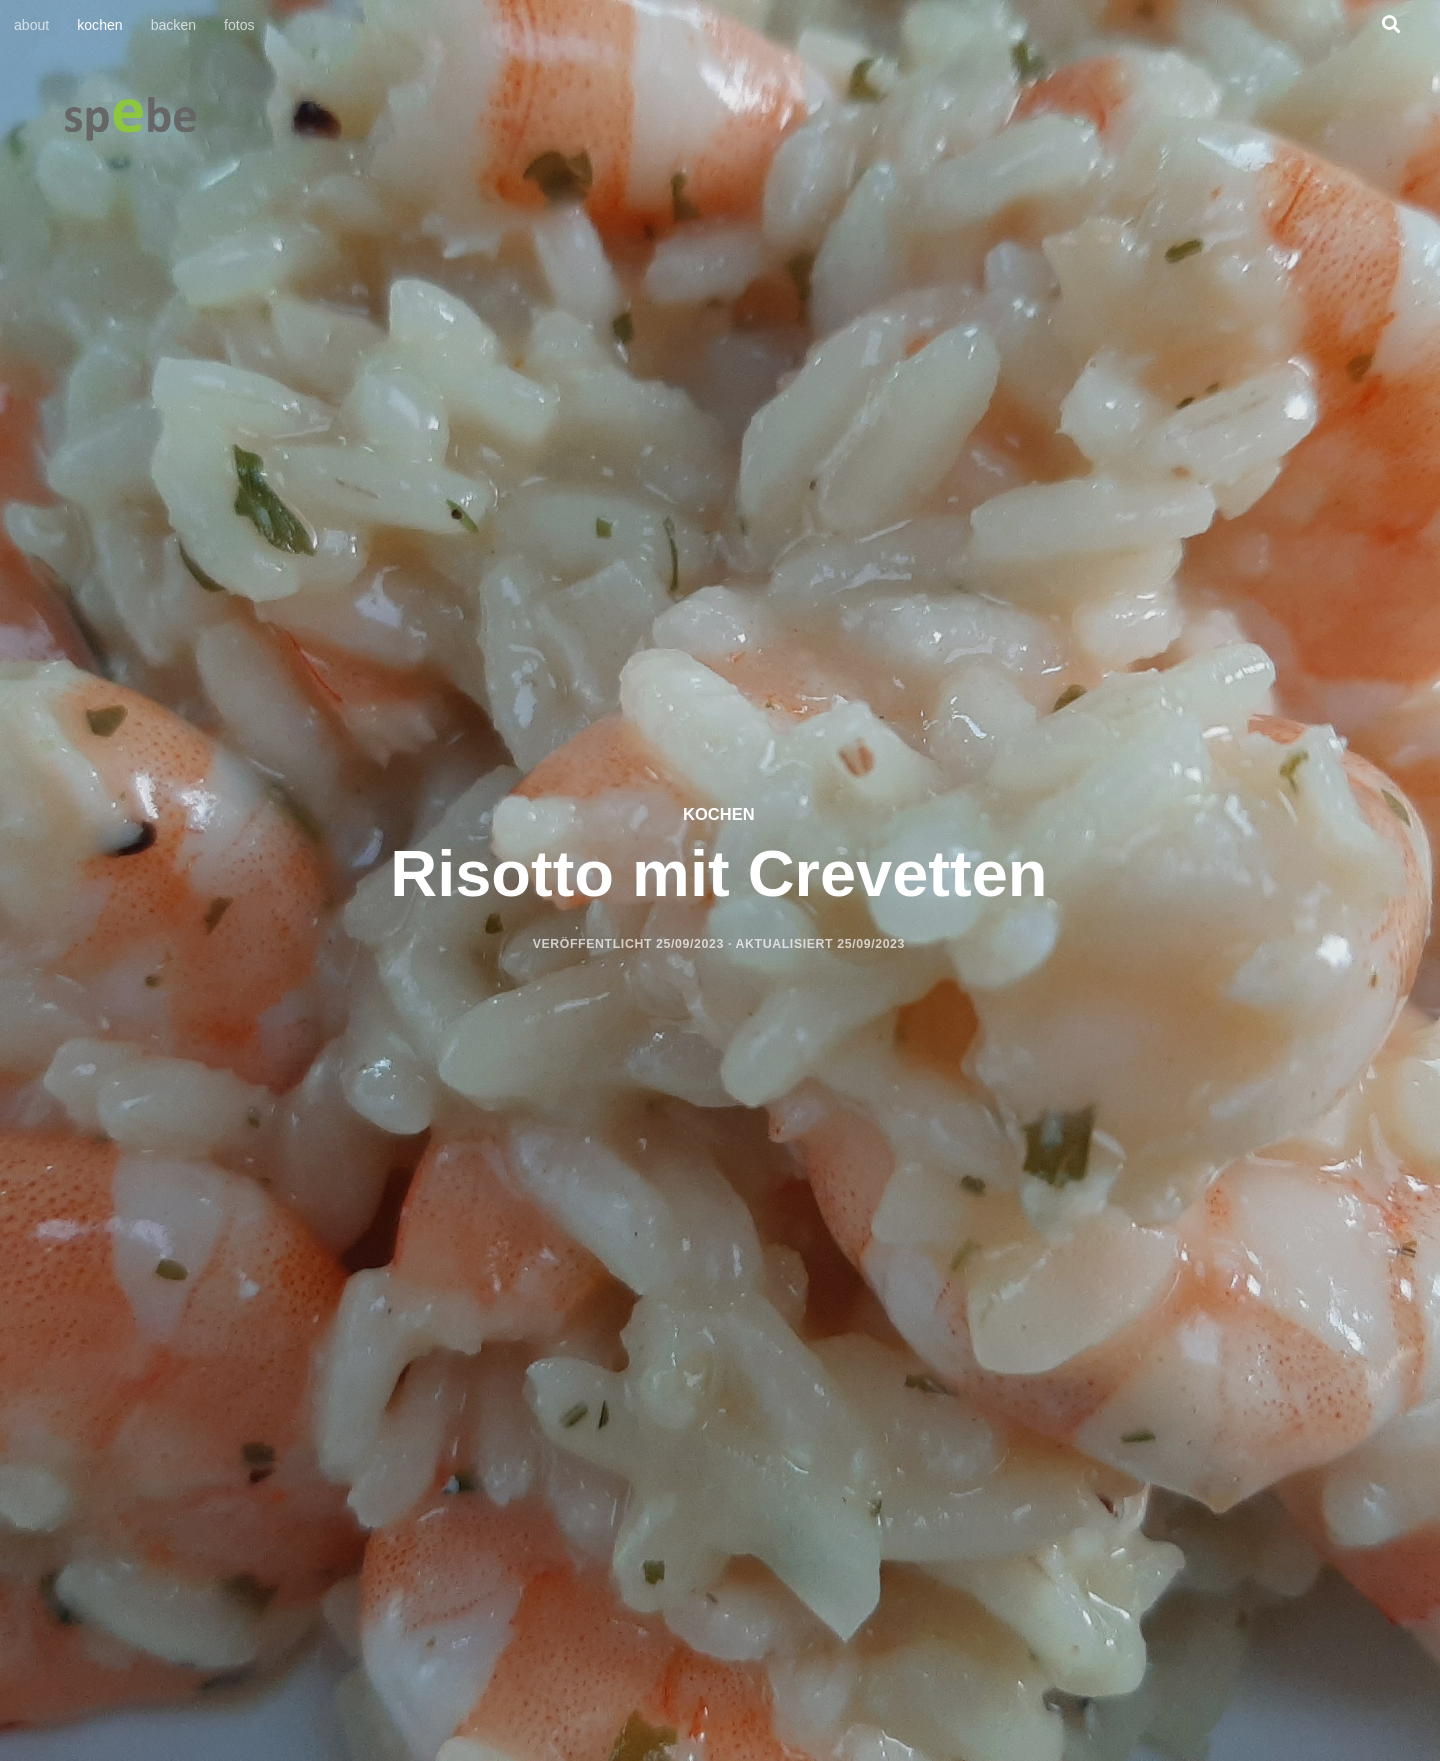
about (31, 25)
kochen (99, 25)
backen (173, 25)
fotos (239, 25)
